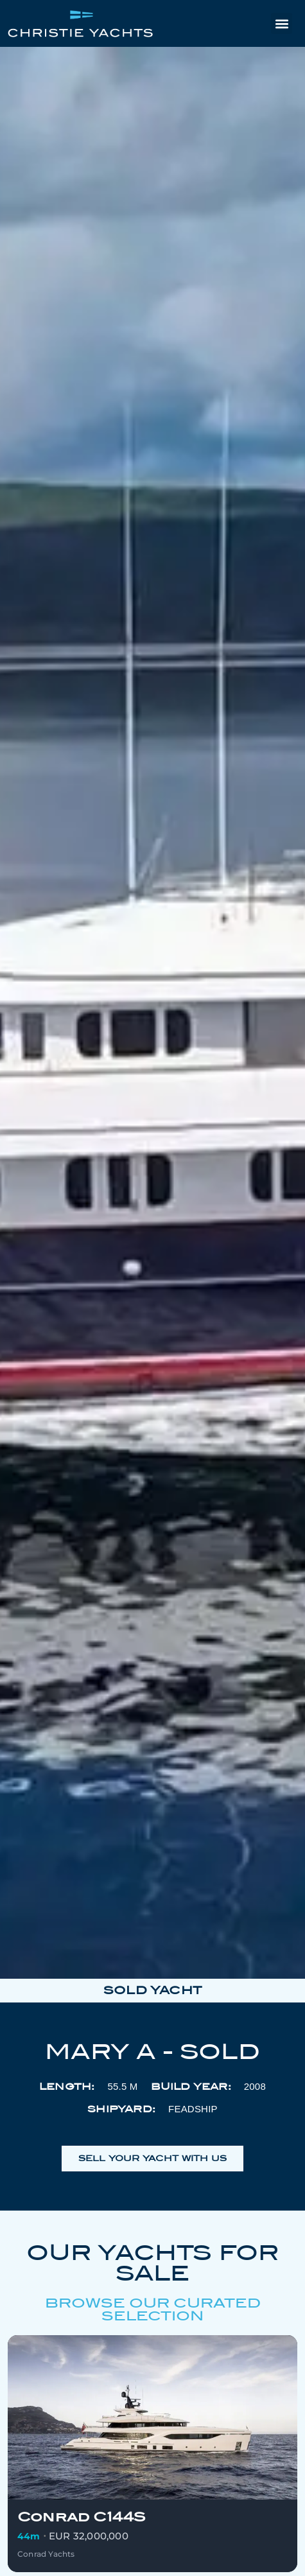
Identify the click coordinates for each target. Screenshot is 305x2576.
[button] (281, 23)
